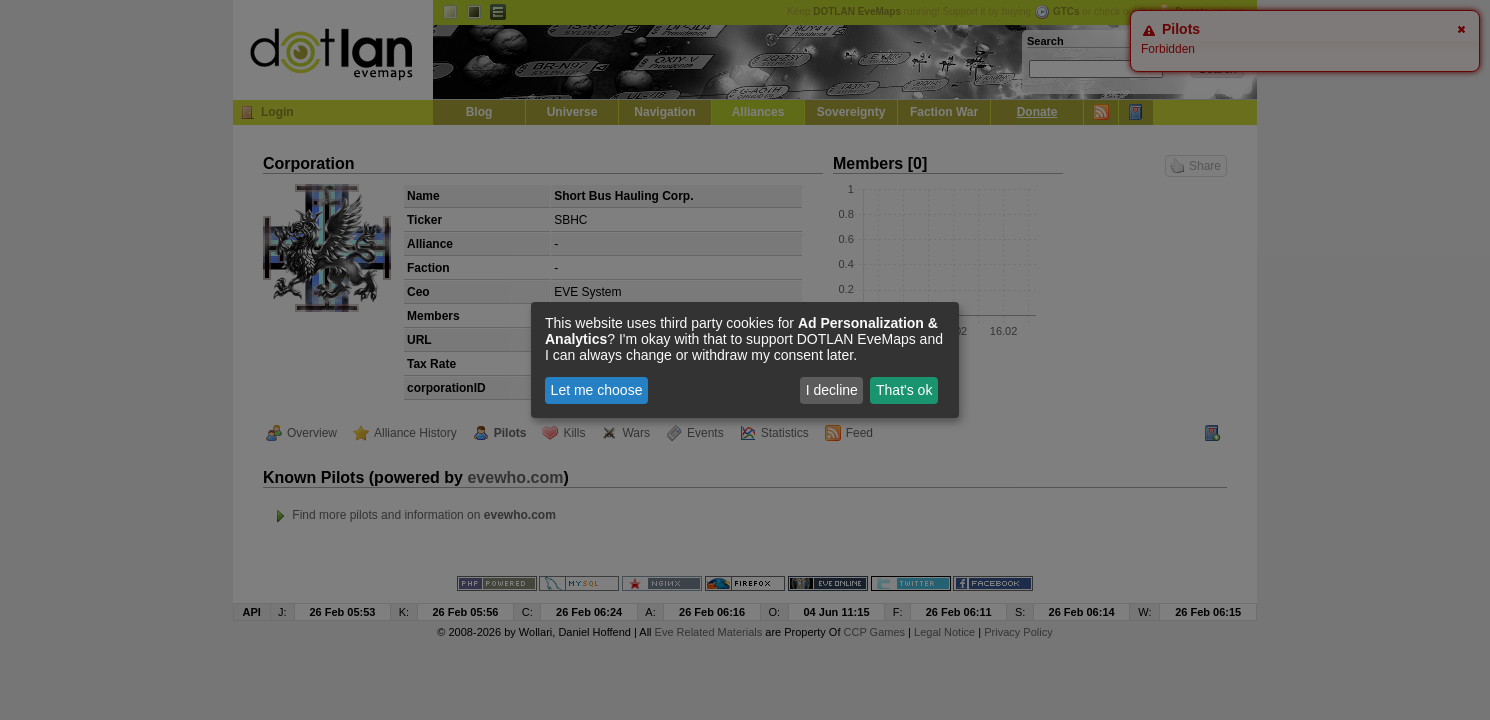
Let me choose (597, 390)
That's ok (904, 390)
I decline (832, 390)
